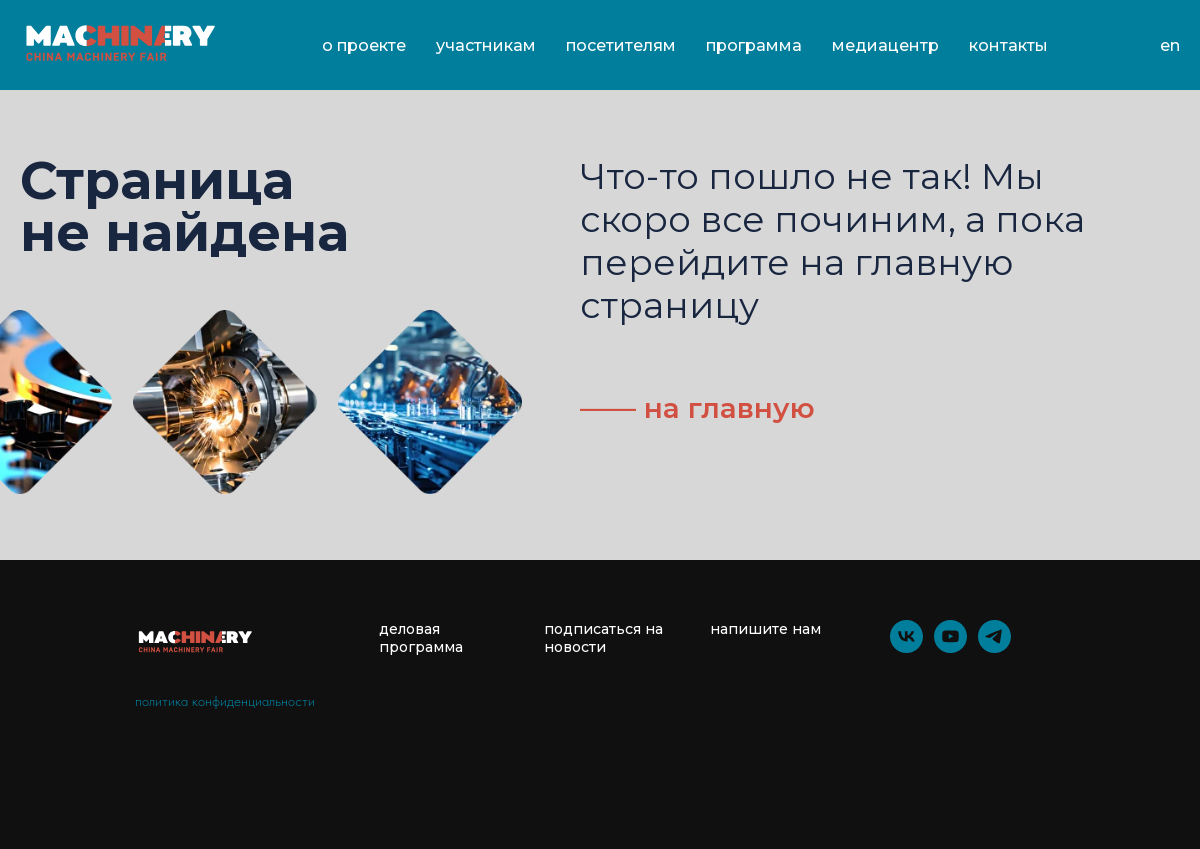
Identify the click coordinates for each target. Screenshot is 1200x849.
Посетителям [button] (621, 45)
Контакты (1008, 45)
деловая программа (421, 638)
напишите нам (765, 629)
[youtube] (950, 647)
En (1170, 45)
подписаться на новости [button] (603, 638)
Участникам (486, 45)
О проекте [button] (364, 45)
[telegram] (994, 647)
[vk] (906, 647)
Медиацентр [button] (885, 45)
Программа (754, 45)
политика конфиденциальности (225, 701)
